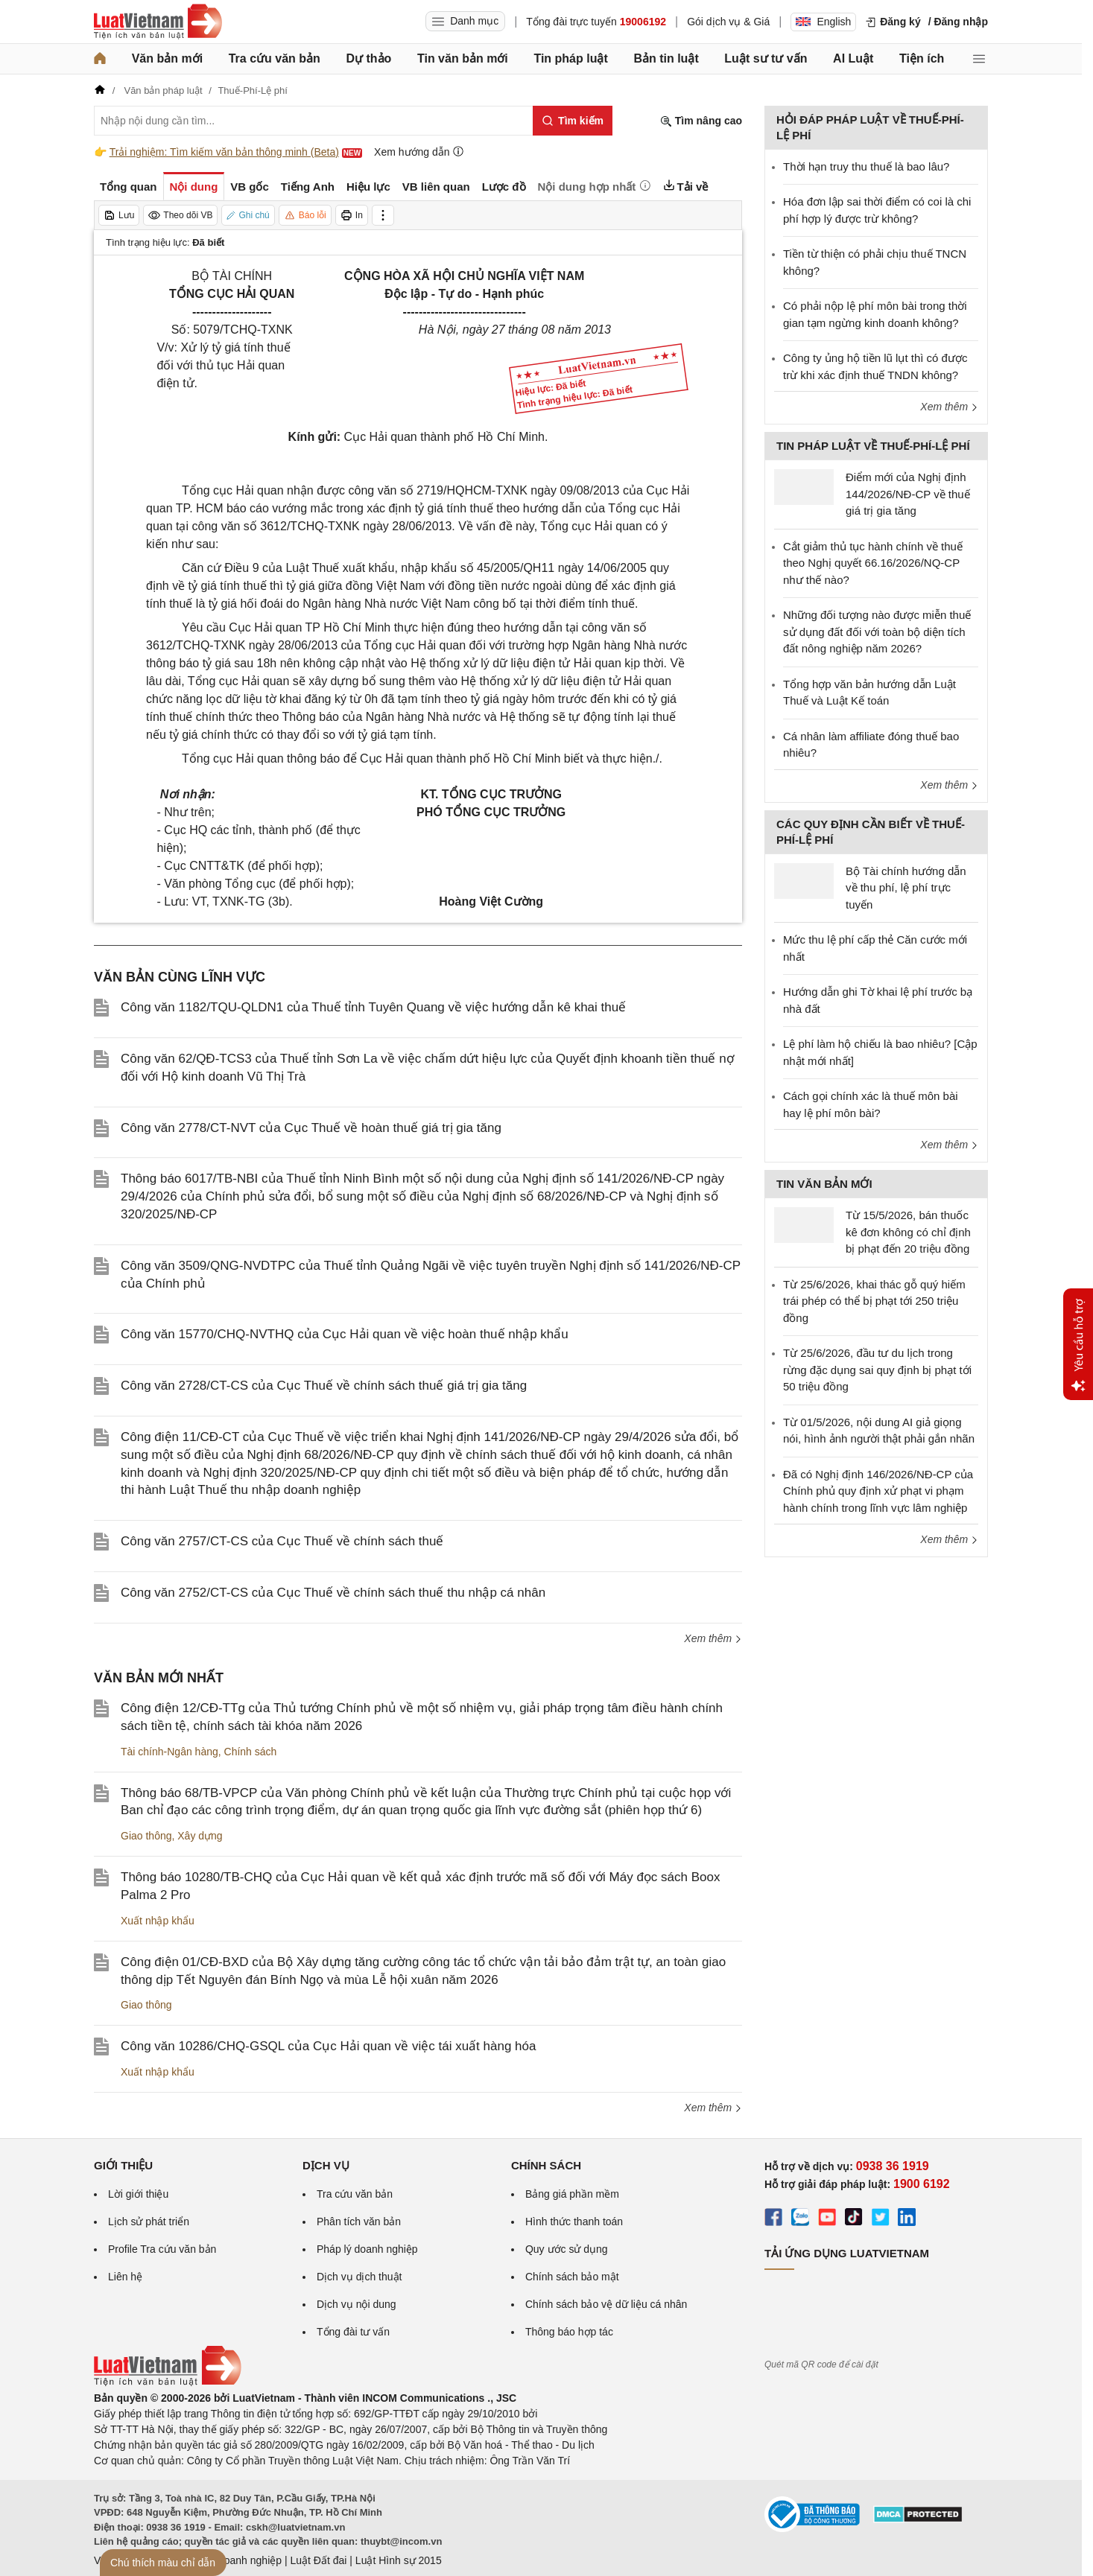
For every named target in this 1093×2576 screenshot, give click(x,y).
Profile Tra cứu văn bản (162, 2249)
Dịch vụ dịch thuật (359, 2277)
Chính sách (250, 1752)
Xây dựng (199, 1836)
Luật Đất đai (318, 2560)
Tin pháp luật (570, 58)
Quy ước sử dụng (566, 2249)
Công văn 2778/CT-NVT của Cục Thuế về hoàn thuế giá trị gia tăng (311, 1128)
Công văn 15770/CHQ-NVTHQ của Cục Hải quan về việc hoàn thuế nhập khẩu (344, 1334)
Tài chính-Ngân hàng (169, 1752)
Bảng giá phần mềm (572, 2194)
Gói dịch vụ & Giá (728, 22)
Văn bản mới (167, 58)
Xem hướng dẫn (419, 151)
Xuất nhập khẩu (157, 1921)
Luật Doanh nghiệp (237, 2560)
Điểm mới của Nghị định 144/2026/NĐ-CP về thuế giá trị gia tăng (908, 494)
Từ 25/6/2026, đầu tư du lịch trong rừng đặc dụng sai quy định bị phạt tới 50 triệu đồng (877, 1369)
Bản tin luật (665, 58)
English (823, 22)
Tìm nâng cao (701, 121)
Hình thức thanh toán (574, 2221)
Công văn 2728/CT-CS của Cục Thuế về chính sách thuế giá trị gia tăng (324, 1385)
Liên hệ (125, 2277)
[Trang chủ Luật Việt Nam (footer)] (167, 2382)
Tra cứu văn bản (274, 58)
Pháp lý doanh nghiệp (367, 2249)
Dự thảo (368, 58)
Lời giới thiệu (138, 2194)
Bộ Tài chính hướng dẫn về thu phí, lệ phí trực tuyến (906, 888)
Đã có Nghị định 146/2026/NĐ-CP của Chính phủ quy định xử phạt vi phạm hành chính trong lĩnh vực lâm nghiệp (878, 1491)
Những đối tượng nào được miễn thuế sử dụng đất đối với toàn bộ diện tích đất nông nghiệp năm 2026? (877, 631)
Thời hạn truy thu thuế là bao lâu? (866, 166)
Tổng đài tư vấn (353, 2332)
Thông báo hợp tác (569, 2332)
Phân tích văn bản (359, 2221)
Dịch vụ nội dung (356, 2304)
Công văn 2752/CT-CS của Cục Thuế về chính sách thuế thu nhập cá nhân (333, 1593)
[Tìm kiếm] (572, 121)
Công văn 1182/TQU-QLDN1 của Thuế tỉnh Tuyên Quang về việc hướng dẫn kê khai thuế (373, 1007)
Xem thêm (713, 1638)
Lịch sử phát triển (148, 2221)
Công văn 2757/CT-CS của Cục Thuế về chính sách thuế (282, 1541)
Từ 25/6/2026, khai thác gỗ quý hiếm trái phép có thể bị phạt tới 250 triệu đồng (874, 1301)
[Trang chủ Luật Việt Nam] (158, 21)
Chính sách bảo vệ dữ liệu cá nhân (606, 2304)
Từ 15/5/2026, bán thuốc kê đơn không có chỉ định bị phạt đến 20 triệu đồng (908, 1232)
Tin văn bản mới (462, 58)
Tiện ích (921, 58)
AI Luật (853, 58)
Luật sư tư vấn (765, 58)
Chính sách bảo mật (572, 2277)
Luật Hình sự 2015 (398, 2560)
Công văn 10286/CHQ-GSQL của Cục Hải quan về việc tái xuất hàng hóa (328, 2046)
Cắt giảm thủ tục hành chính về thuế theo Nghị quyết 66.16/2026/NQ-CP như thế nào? (873, 563)
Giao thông (146, 1836)
